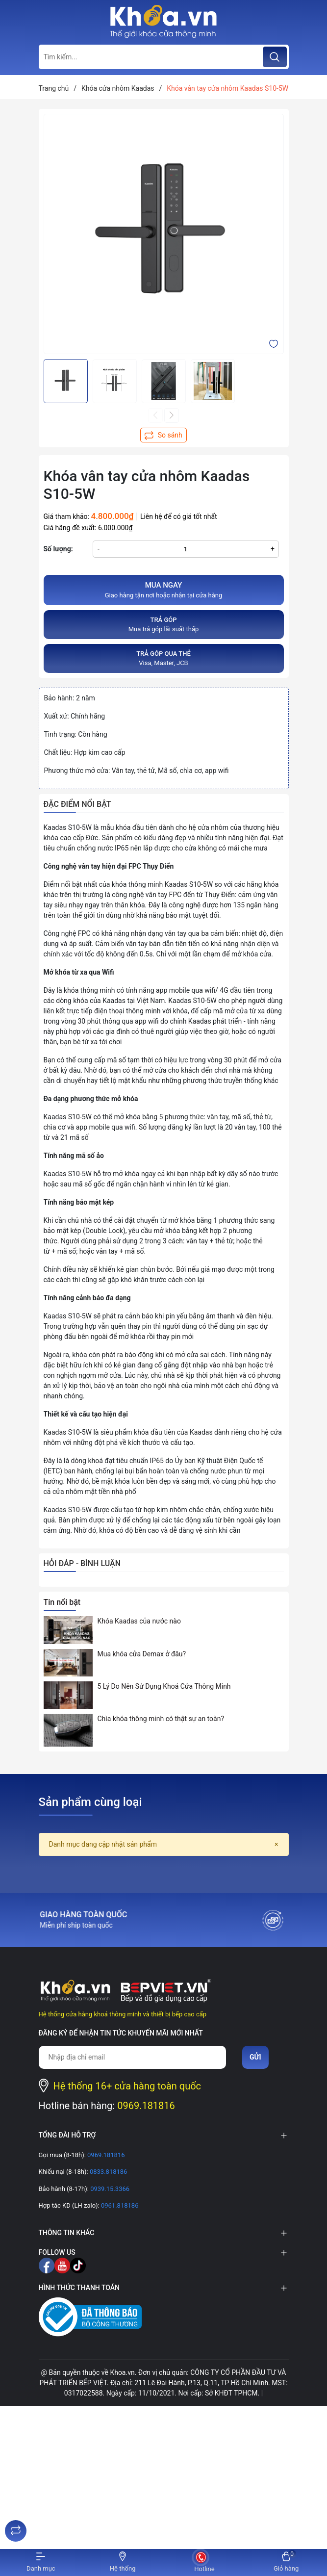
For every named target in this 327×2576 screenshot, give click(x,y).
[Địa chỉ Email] (132, 2057)
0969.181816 (146, 2106)
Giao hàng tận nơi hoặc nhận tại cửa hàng (164, 589)
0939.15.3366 (109, 2188)
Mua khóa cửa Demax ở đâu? (142, 1654)
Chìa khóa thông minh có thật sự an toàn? (161, 1719)
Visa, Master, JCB (163, 658)
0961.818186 (119, 2205)
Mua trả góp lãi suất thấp (163, 624)
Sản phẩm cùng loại (90, 1802)
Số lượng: (58, 549)
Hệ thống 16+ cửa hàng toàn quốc (127, 2086)
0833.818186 (107, 2171)
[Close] (276, 1844)
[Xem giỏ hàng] (286, 2562)
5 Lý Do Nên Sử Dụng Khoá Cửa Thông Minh (164, 1686)
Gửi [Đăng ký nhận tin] (255, 2057)
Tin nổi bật (62, 1602)
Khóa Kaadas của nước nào (139, 1621)
